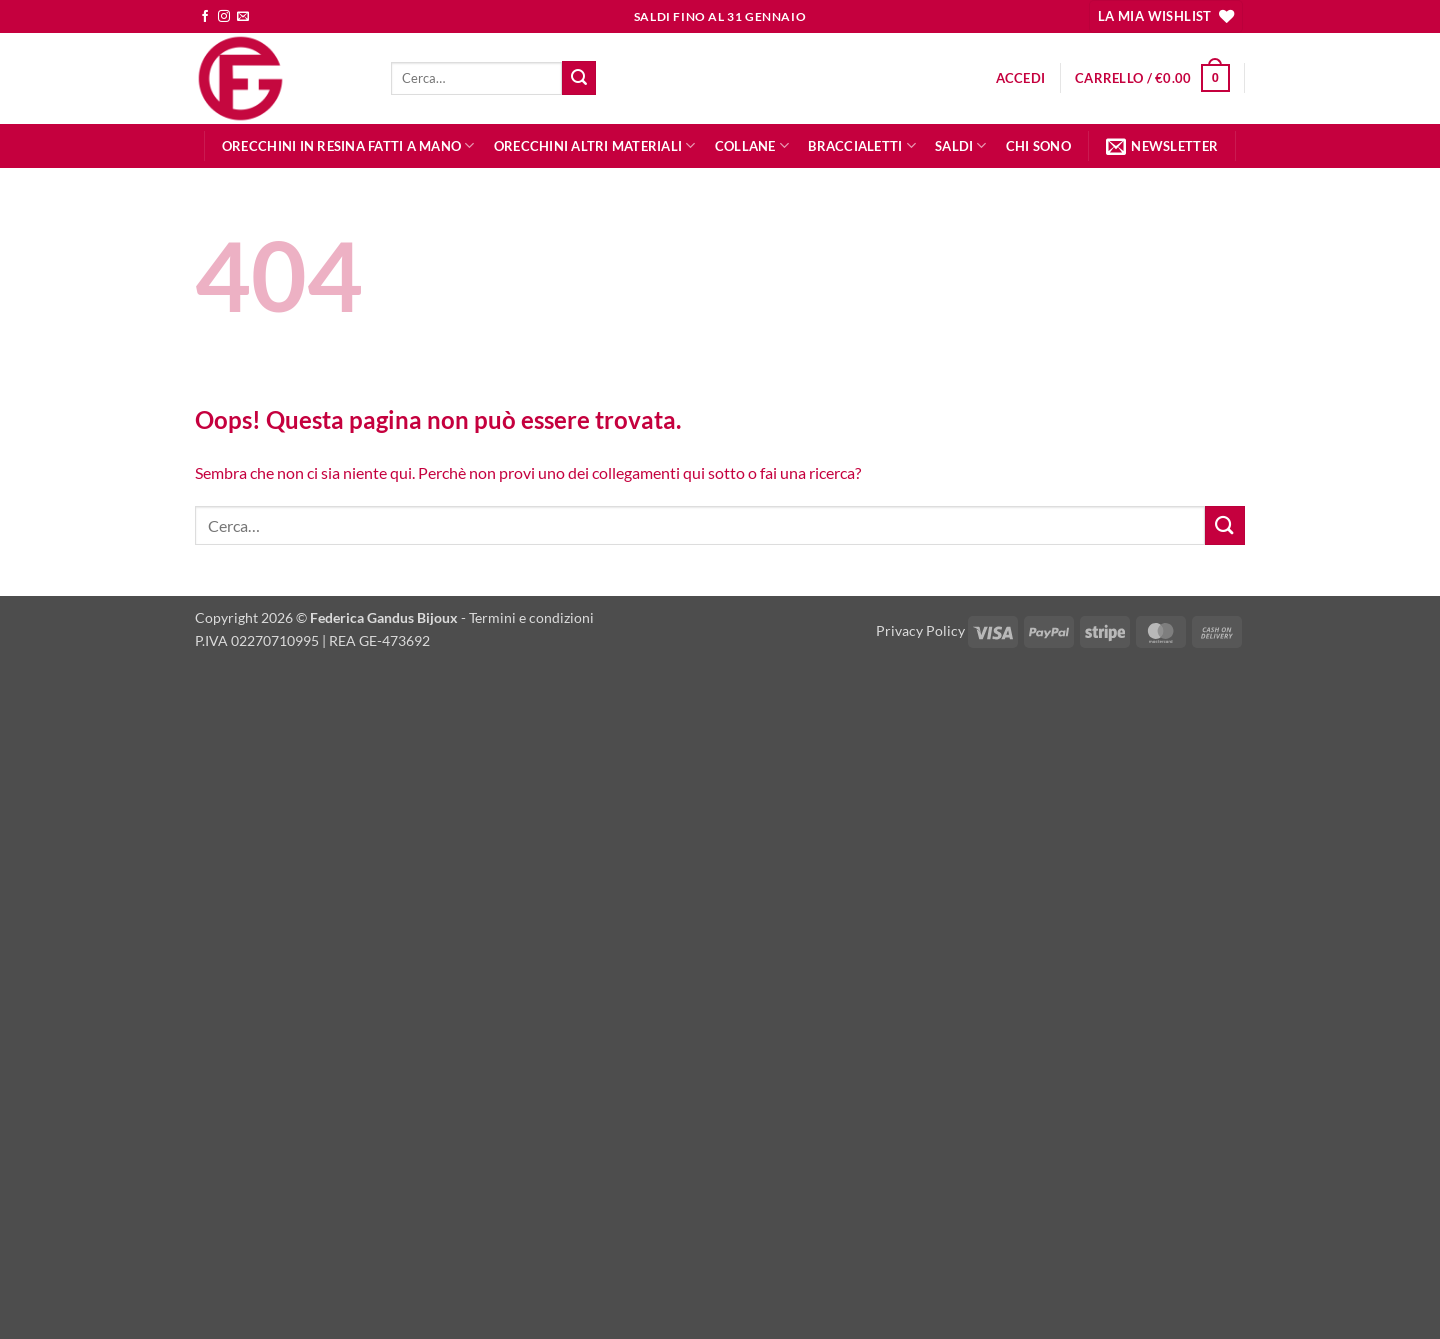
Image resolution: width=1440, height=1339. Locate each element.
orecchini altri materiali (595, 145)
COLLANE (752, 145)
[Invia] (579, 78)
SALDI (961, 145)
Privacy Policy (920, 630)
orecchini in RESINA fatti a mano (348, 145)
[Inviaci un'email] (243, 17)
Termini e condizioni (531, 617)
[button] (1021, 78)
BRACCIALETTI (862, 145)
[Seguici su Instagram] (224, 17)
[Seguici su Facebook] (205, 17)
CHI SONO (1038, 146)
